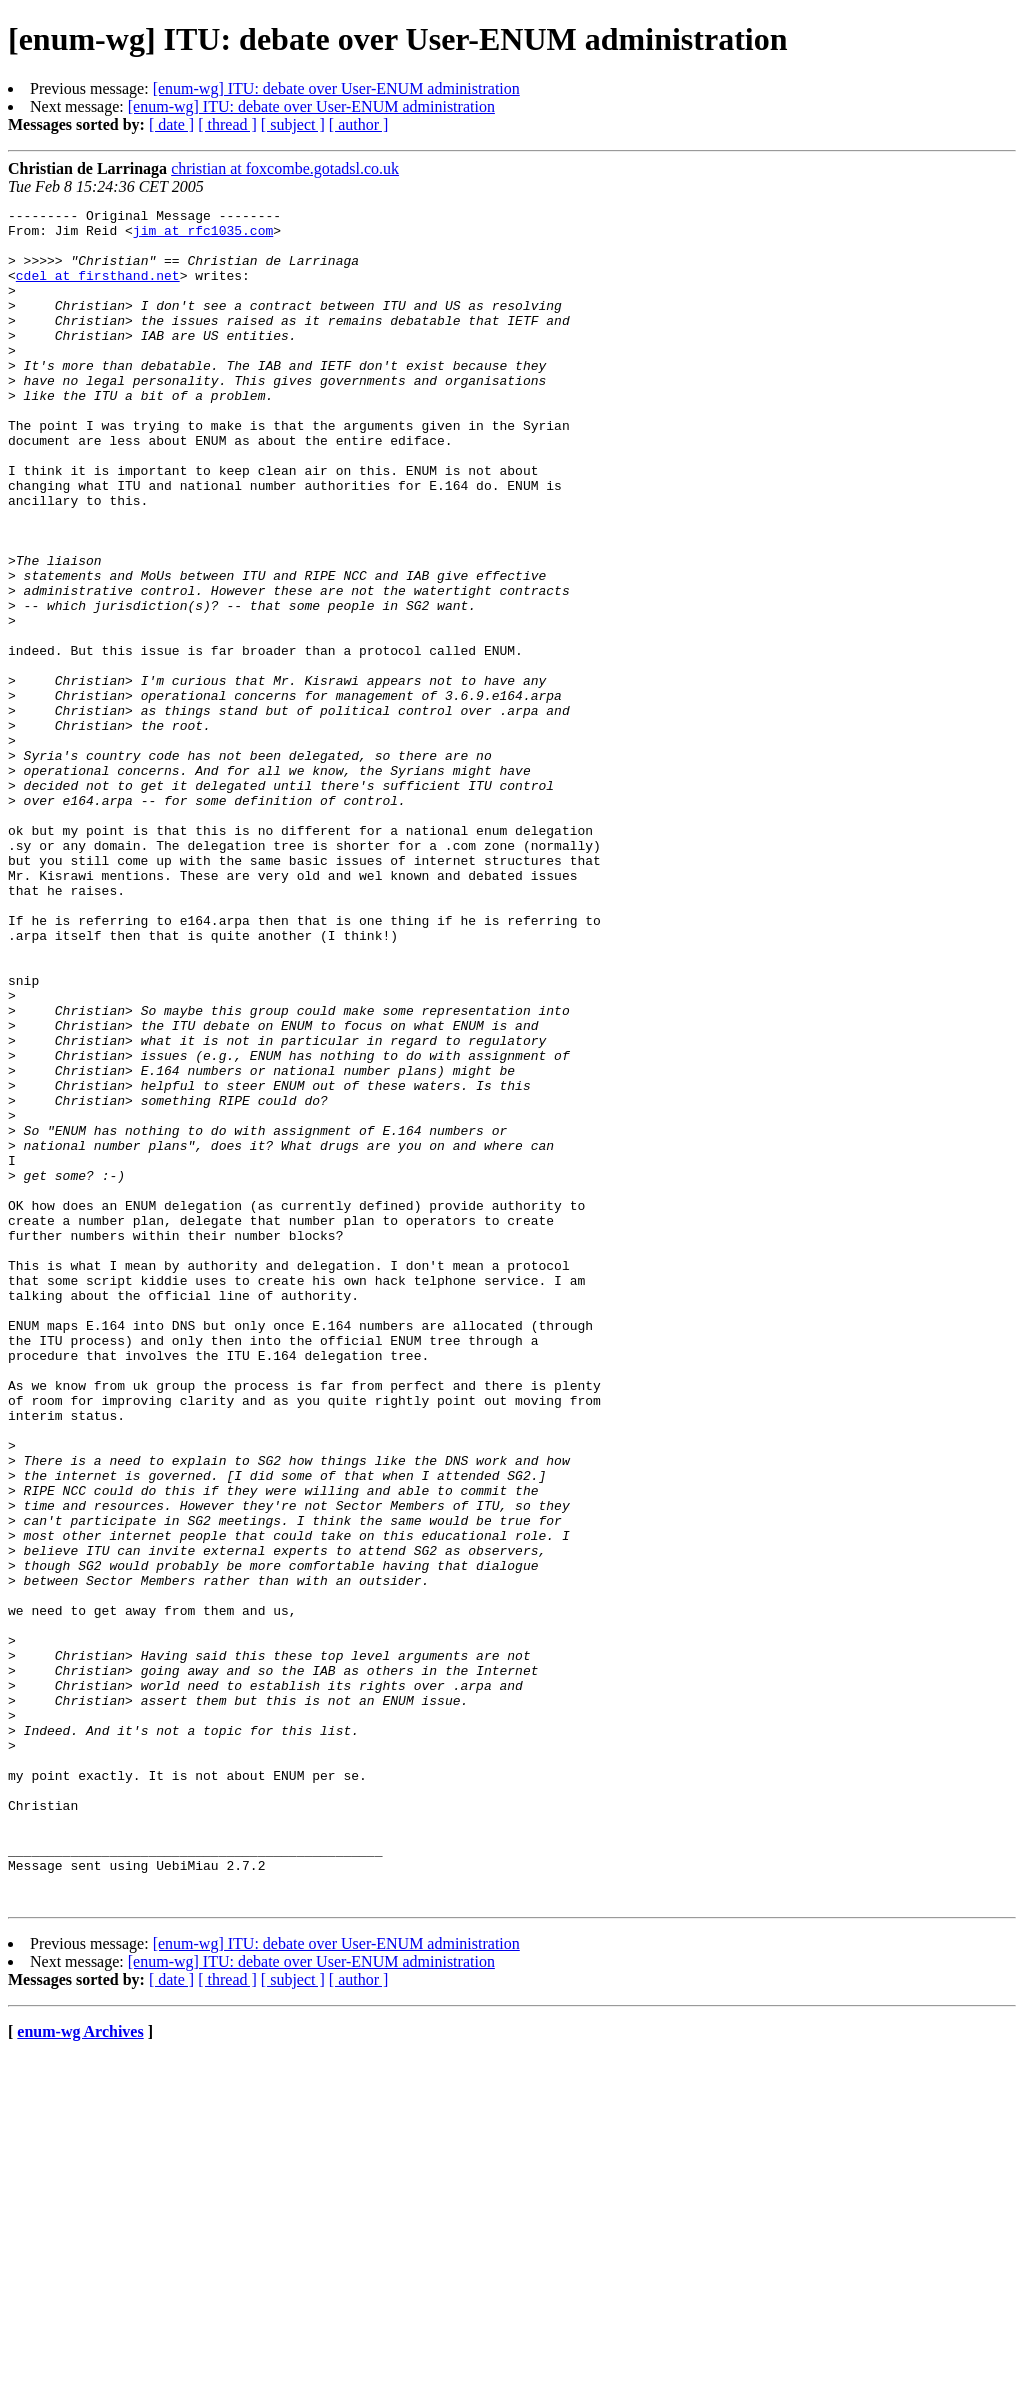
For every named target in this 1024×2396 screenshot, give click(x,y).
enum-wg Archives (80, 2370)
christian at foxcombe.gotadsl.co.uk (285, 168)
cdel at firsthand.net (98, 290)
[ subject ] (293, 124)
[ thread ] (227, 124)
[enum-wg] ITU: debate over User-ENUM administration (336, 88)
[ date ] (171, 124)
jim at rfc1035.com (203, 236)
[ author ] (359, 124)
